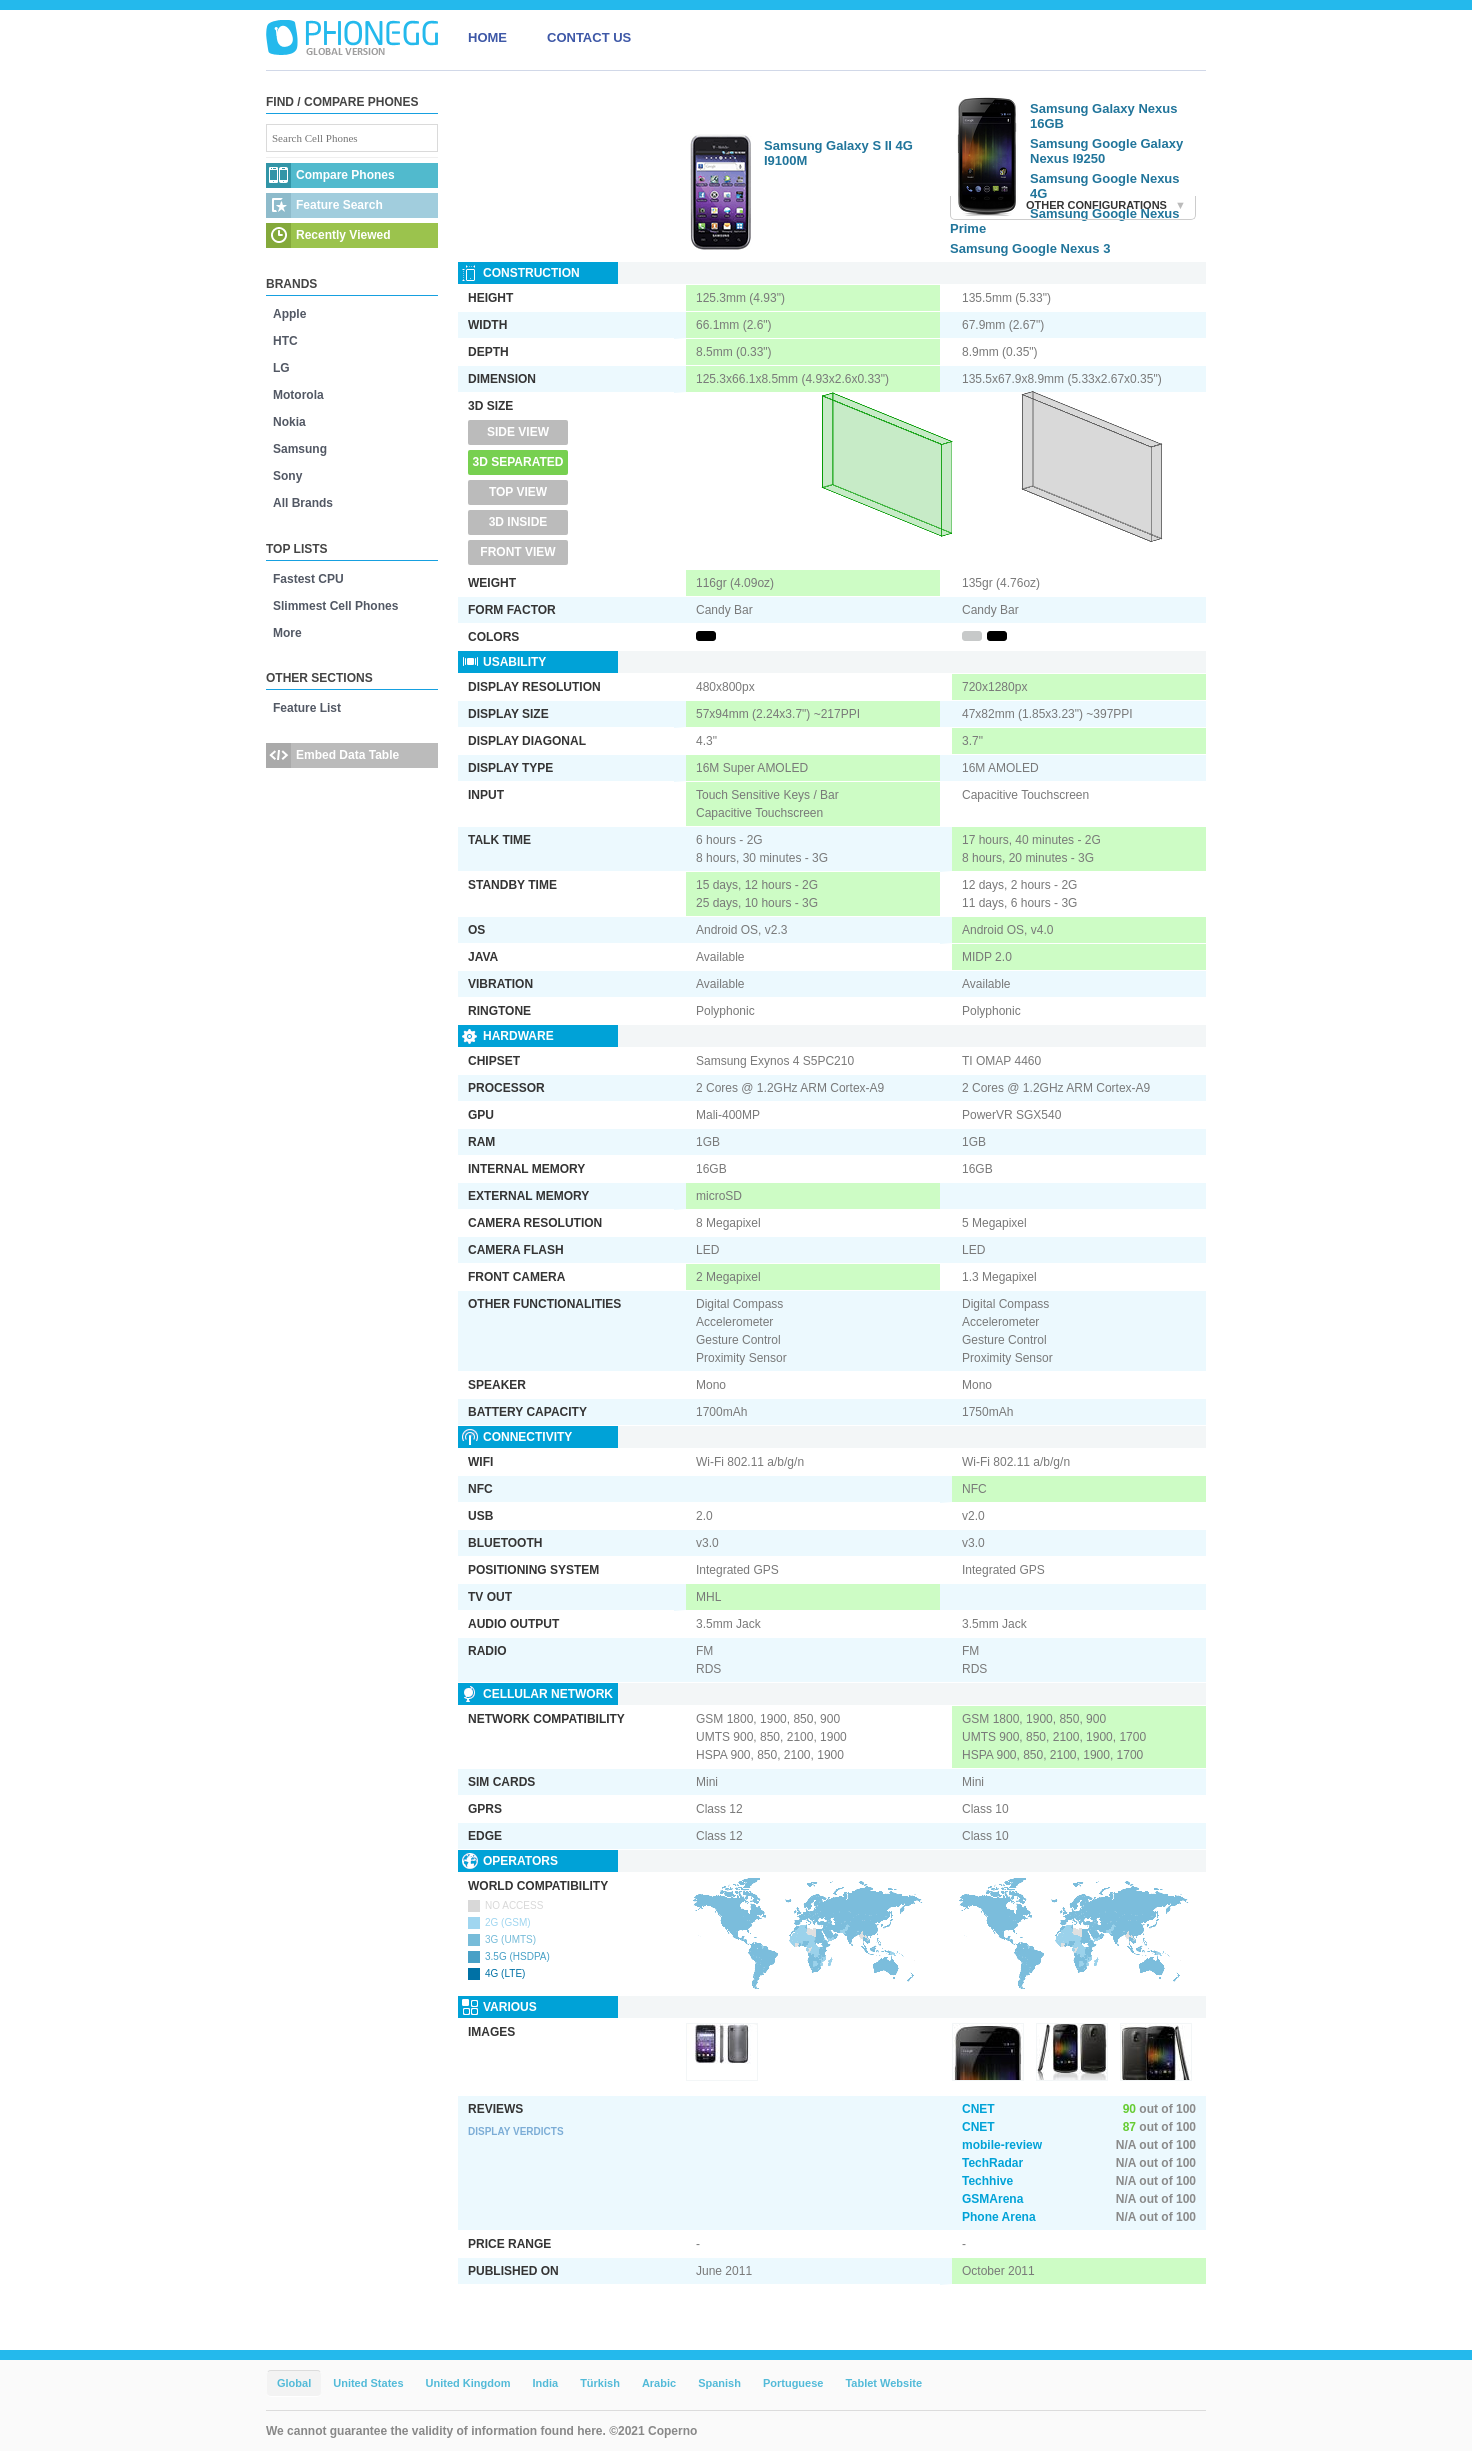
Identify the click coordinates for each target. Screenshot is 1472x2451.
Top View (518, 492)
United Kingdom (468, 2383)
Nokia (289, 422)
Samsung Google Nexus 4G (1105, 186)
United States (368, 2383)
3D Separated (518, 462)
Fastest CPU (308, 579)
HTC (285, 341)
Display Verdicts (516, 2131)
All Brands (303, 503)
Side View (518, 432)
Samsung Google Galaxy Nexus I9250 (1106, 151)
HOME (487, 37)
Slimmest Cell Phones (335, 606)
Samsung (300, 449)
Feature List (307, 708)
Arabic (659, 2383)
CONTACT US (589, 37)
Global (294, 2383)
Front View (517, 552)
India (545, 2383)
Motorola (298, 395)
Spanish (719, 2383)
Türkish (600, 2383)
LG (281, 368)
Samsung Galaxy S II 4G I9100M (838, 153)
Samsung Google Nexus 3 (1030, 248)
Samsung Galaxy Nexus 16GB (1103, 116)
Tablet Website (883, 2383)
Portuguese (793, 2383)
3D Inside (518, 522)
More (287, 633)
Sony (287, 476)
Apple (289, 314)
